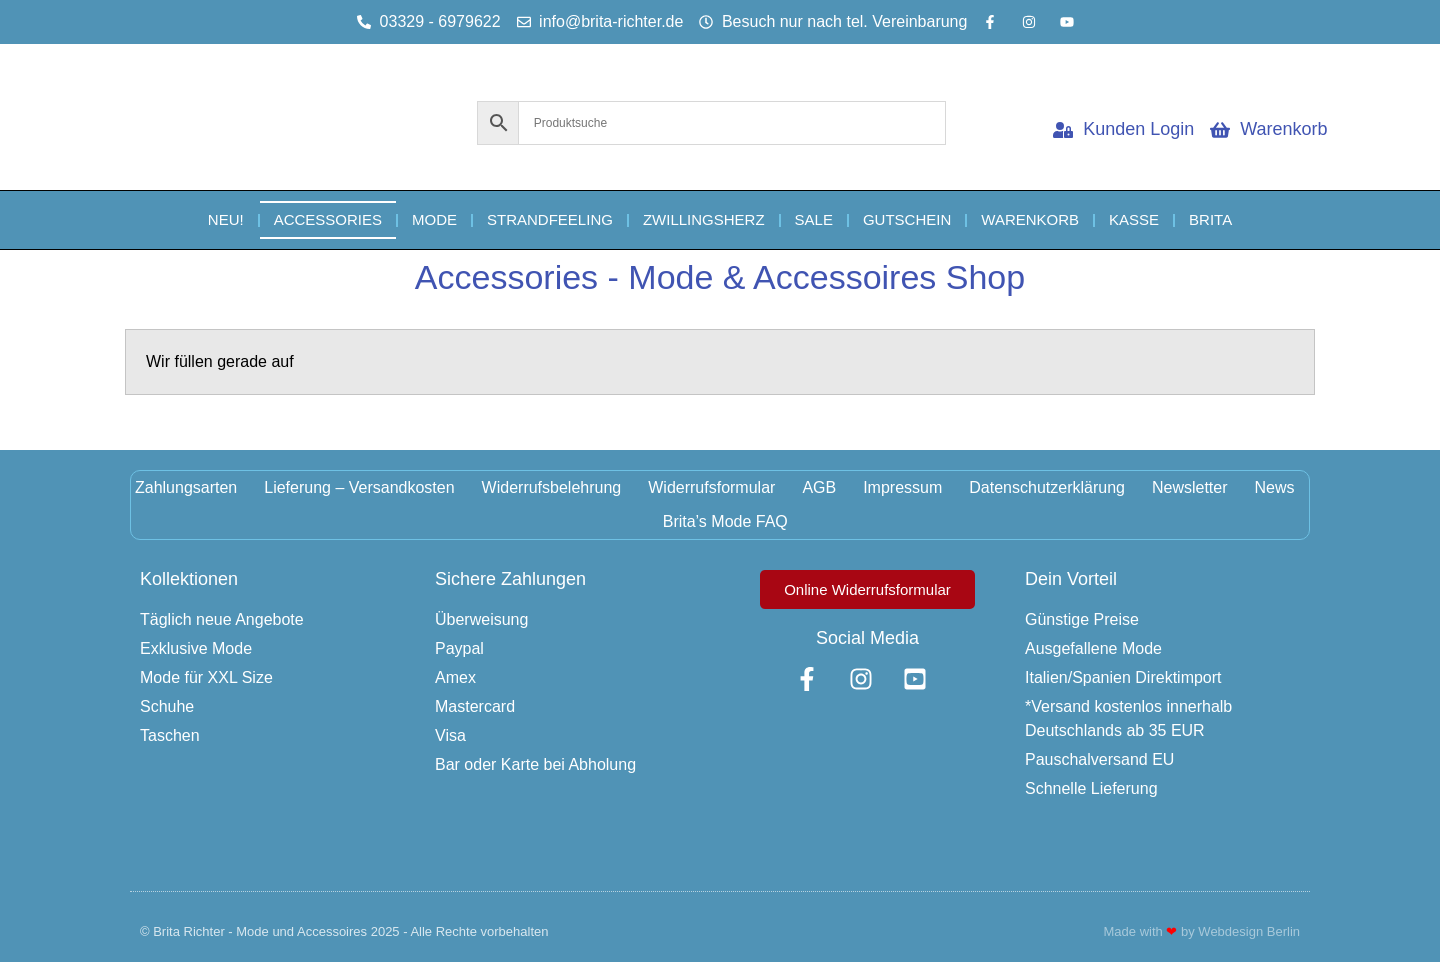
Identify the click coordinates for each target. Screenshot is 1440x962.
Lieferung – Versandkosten (359, 487)
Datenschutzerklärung (1047, 487)
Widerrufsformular (711, 487)
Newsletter (1190, 487)
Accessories (328, 219)
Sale (814, 219)
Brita (1210, 219)
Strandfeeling (550, 219)
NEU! (226, 219)
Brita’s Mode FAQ (725, 521)
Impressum (902, 487)
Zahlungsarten (186, 487)
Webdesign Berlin (1249, 931)
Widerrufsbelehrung (552, 487)
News (1275, 487)
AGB (819, 487)
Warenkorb (1030, 219)
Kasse (1134, 219)
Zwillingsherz (704, 219)
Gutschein (907, 219)
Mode (434, 219)
